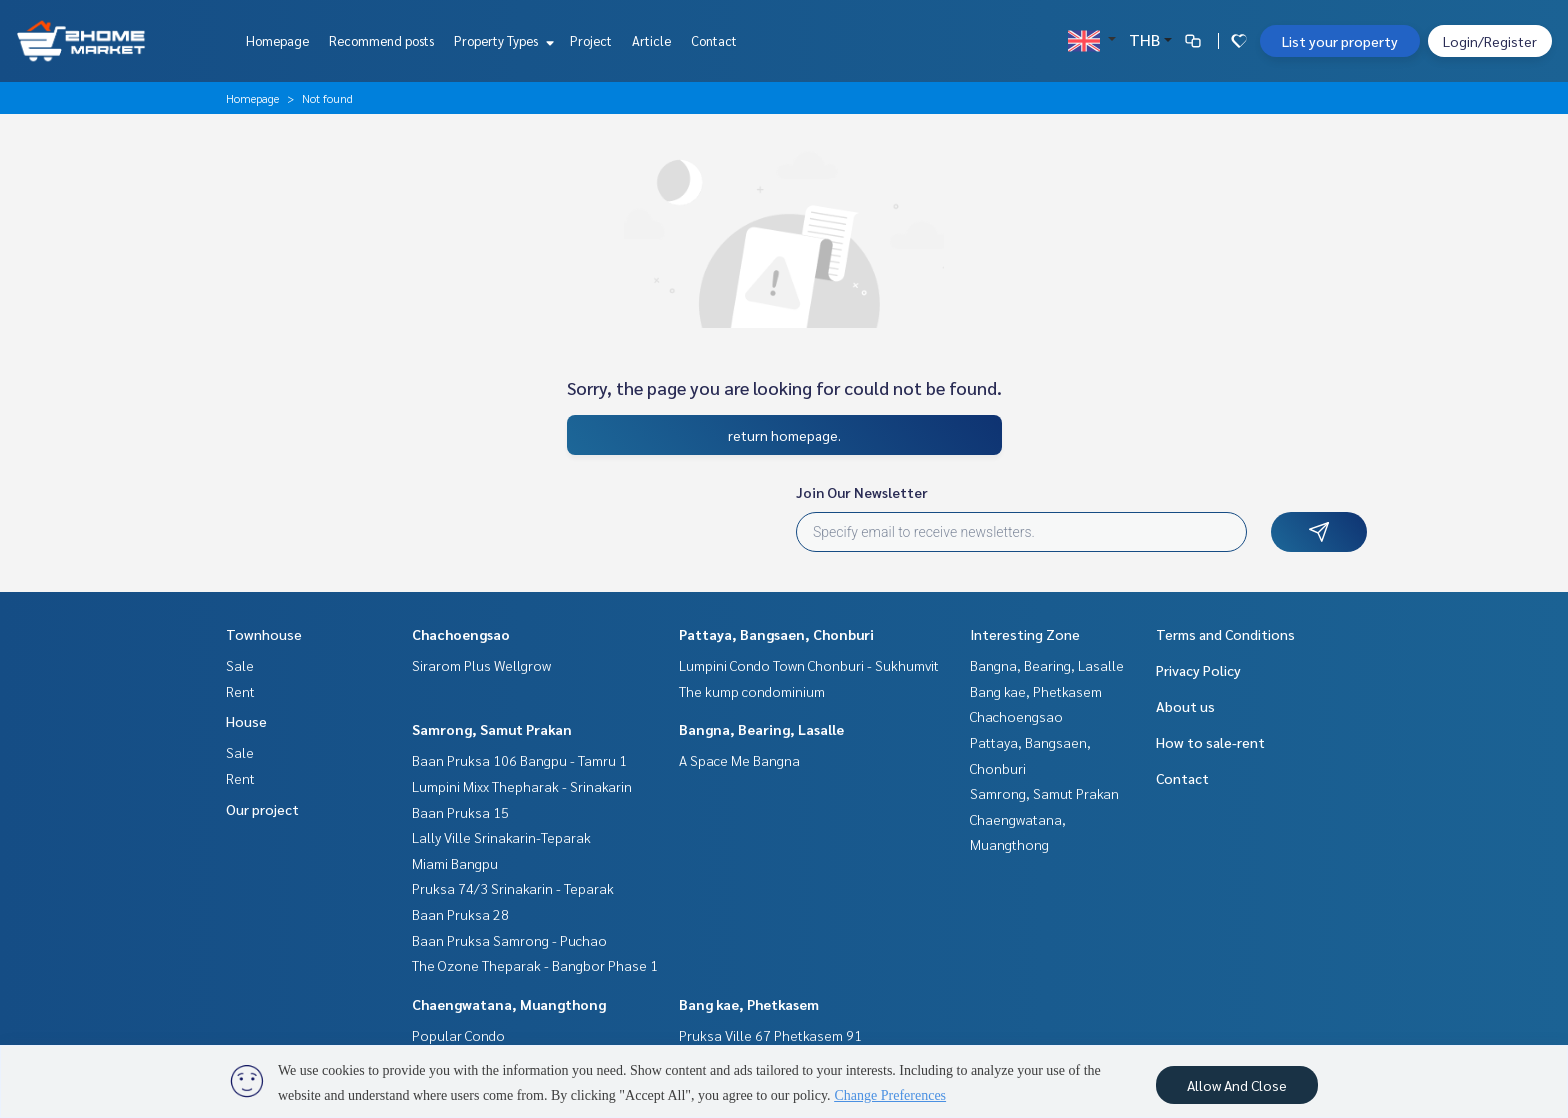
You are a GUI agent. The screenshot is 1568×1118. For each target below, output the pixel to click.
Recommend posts (381, 40)
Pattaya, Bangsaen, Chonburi (776, 634)
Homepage (277, 40)
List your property (1340, 41)
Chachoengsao (461, 634)
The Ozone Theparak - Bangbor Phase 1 (535, 965)
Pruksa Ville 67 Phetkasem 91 (770, 1035)
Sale (240, 665)
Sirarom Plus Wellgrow (481, 665)
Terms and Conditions (1225, 634)
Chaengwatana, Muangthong (509, 1004)
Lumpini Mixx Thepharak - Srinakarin (522, 786)
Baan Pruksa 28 (460, 914)
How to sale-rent (1210, 742)
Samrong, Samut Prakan (492, 729)
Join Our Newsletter (862, 492)
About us (1185, 706)
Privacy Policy (1198, 670)
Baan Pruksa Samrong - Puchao (509, 940)
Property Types (501, 40)
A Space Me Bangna (739, 760)
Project (591, 40)
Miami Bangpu (455, 863)
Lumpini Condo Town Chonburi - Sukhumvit (809, 665)
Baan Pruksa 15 (460, 812)
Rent (240, 691)
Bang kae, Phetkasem (749, 1004)
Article (651, 40)
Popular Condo (458, 1035)
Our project (262, 809)
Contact (714, 40)
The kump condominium (752, 691)
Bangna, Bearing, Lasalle (761, 729)
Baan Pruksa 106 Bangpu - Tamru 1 (519, 760)
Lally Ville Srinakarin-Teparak (501, 837)
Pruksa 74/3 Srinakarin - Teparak (513, 888)
